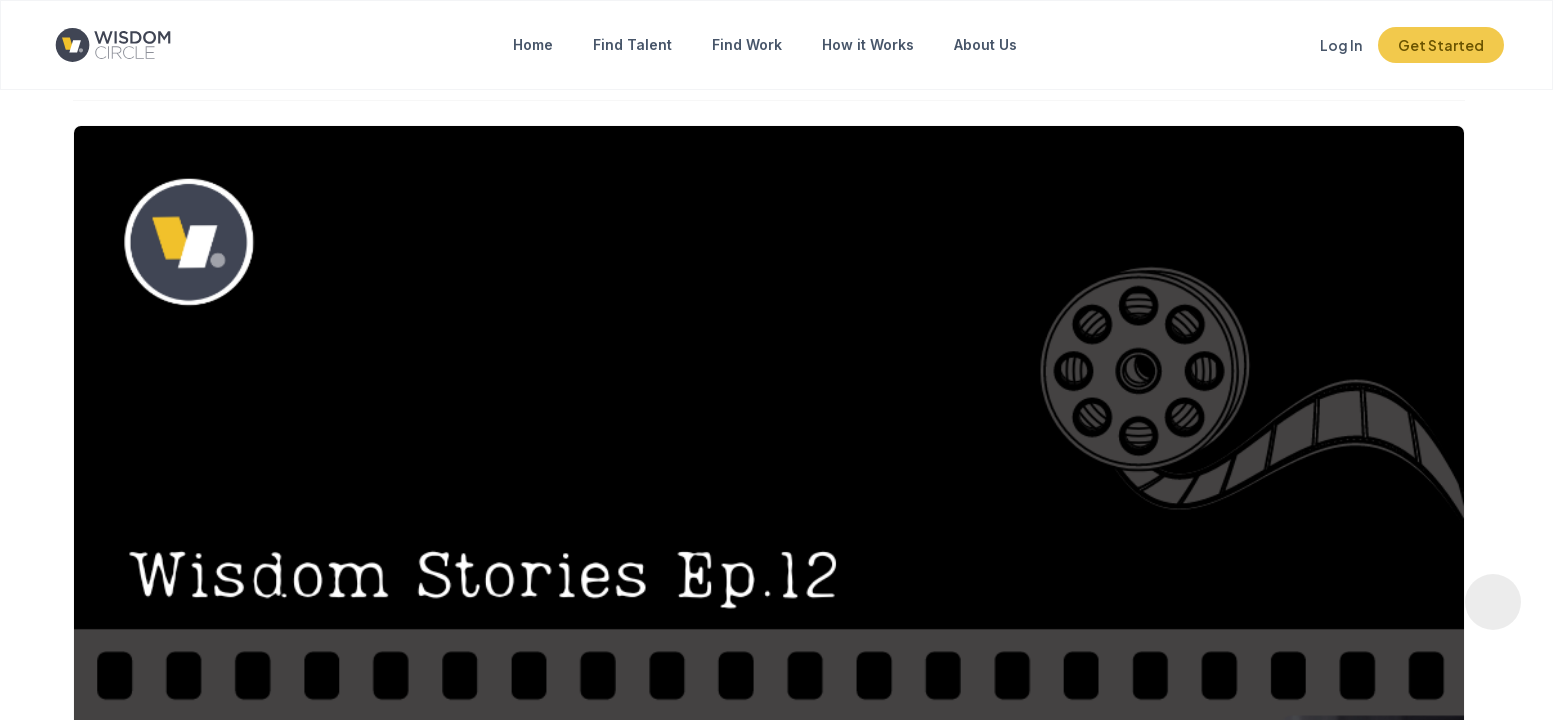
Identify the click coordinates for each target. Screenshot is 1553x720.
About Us (985, 44)
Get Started (1441, 45)
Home (533, 44)
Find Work (747, 44)
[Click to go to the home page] (129, 45)
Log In (1341, 45)
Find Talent (632, 44)
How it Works (868, 44)
